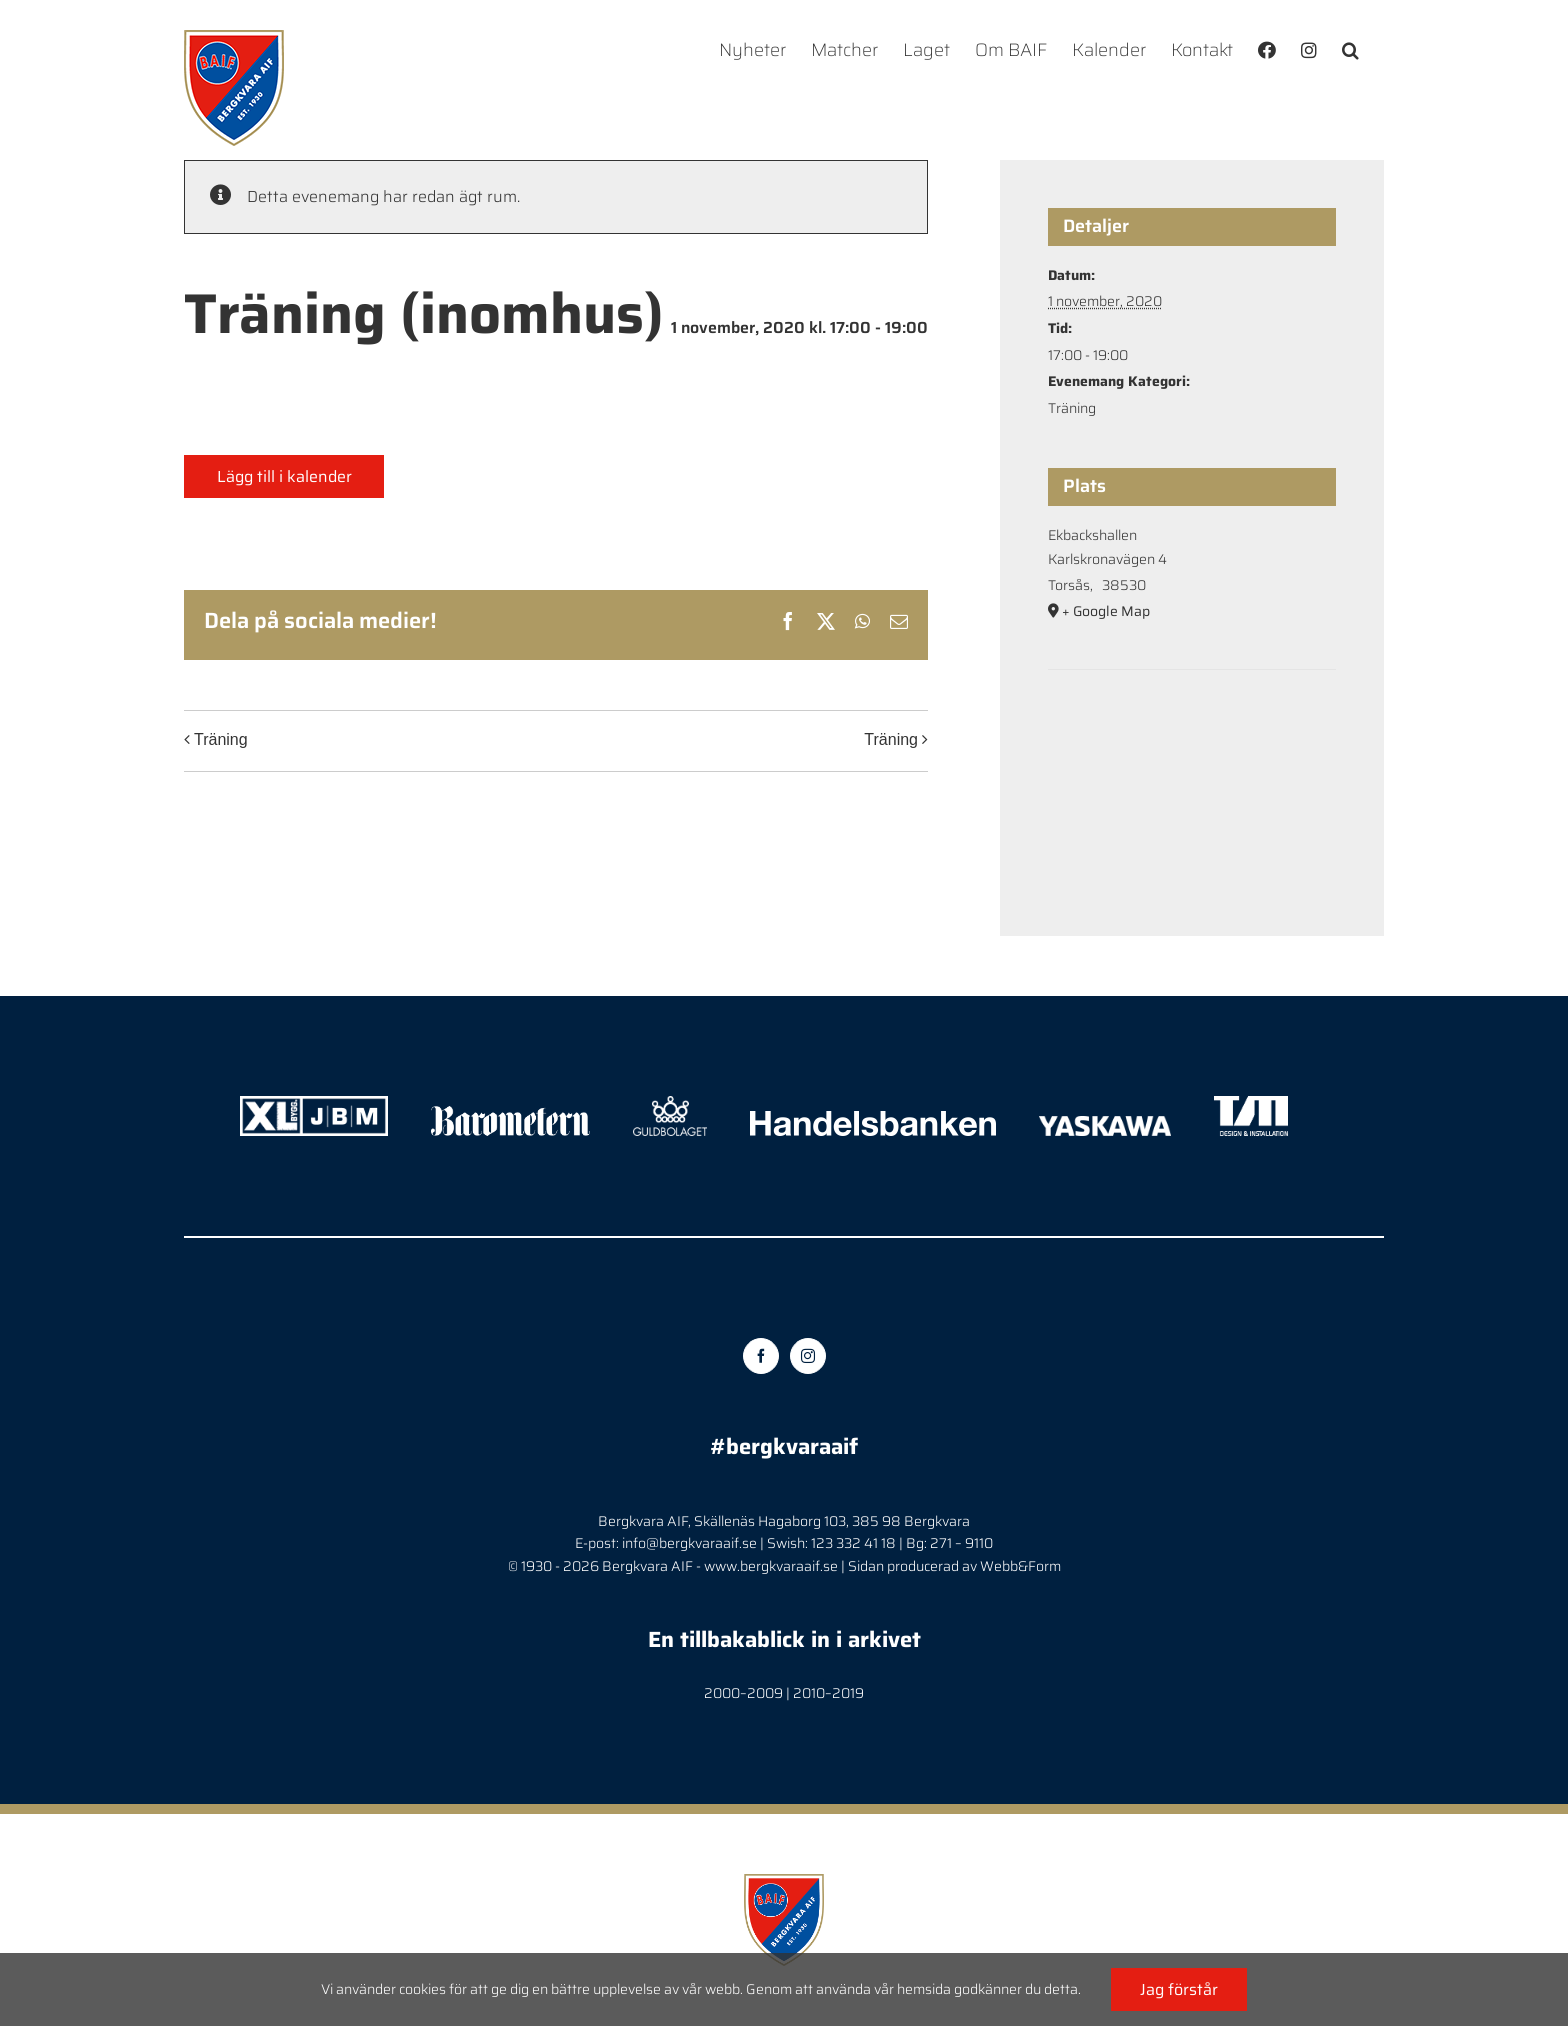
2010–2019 (828, 1693)
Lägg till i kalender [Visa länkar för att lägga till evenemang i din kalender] (284, 476)
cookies (422, 1989)
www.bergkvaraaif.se (771, 1566)
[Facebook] (761, 1356)
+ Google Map (1106, 611)
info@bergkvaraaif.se (689, 1543)
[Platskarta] (1192, 730)
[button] (1350, 50)
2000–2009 (743, 1693)
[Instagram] (808, 1356)
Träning (221, 740)
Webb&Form (1020, 1566)
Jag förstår (1179, 1989)
